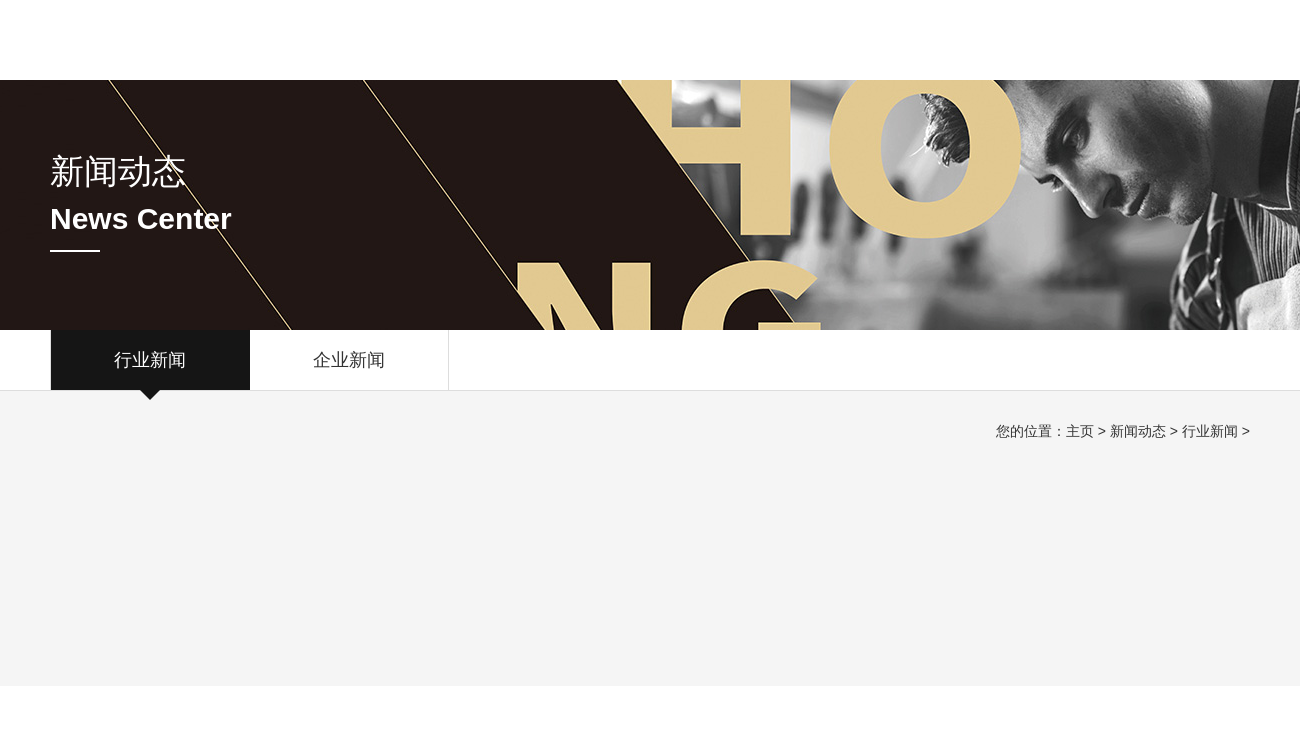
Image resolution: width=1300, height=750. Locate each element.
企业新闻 (349, 370)
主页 (1080, 431)
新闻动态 (1138, 431)
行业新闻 (150, 370)
